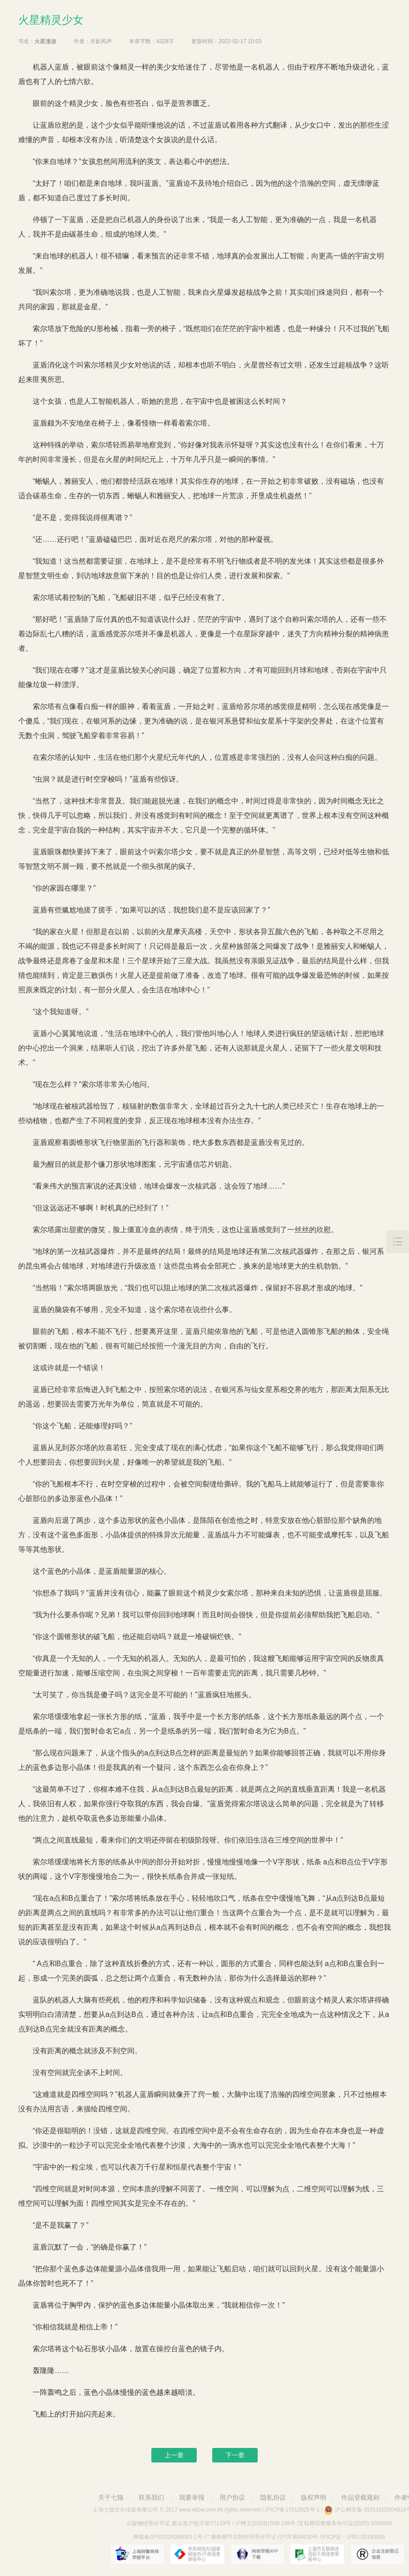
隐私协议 (273, 2497)
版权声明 (313, 2497)
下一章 (234, 2455)
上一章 (174, 2455)
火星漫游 (45, 41)
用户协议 (232, 2497)
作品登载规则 (360, 2497)
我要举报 (191, 2497)
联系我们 (151, 2497)
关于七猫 (111, 2497)
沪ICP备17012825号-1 (292, 2510)
